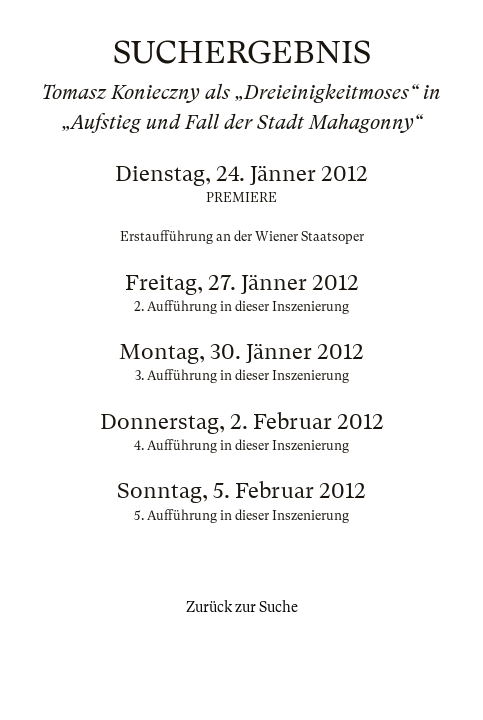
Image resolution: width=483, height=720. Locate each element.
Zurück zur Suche (242, 607)
